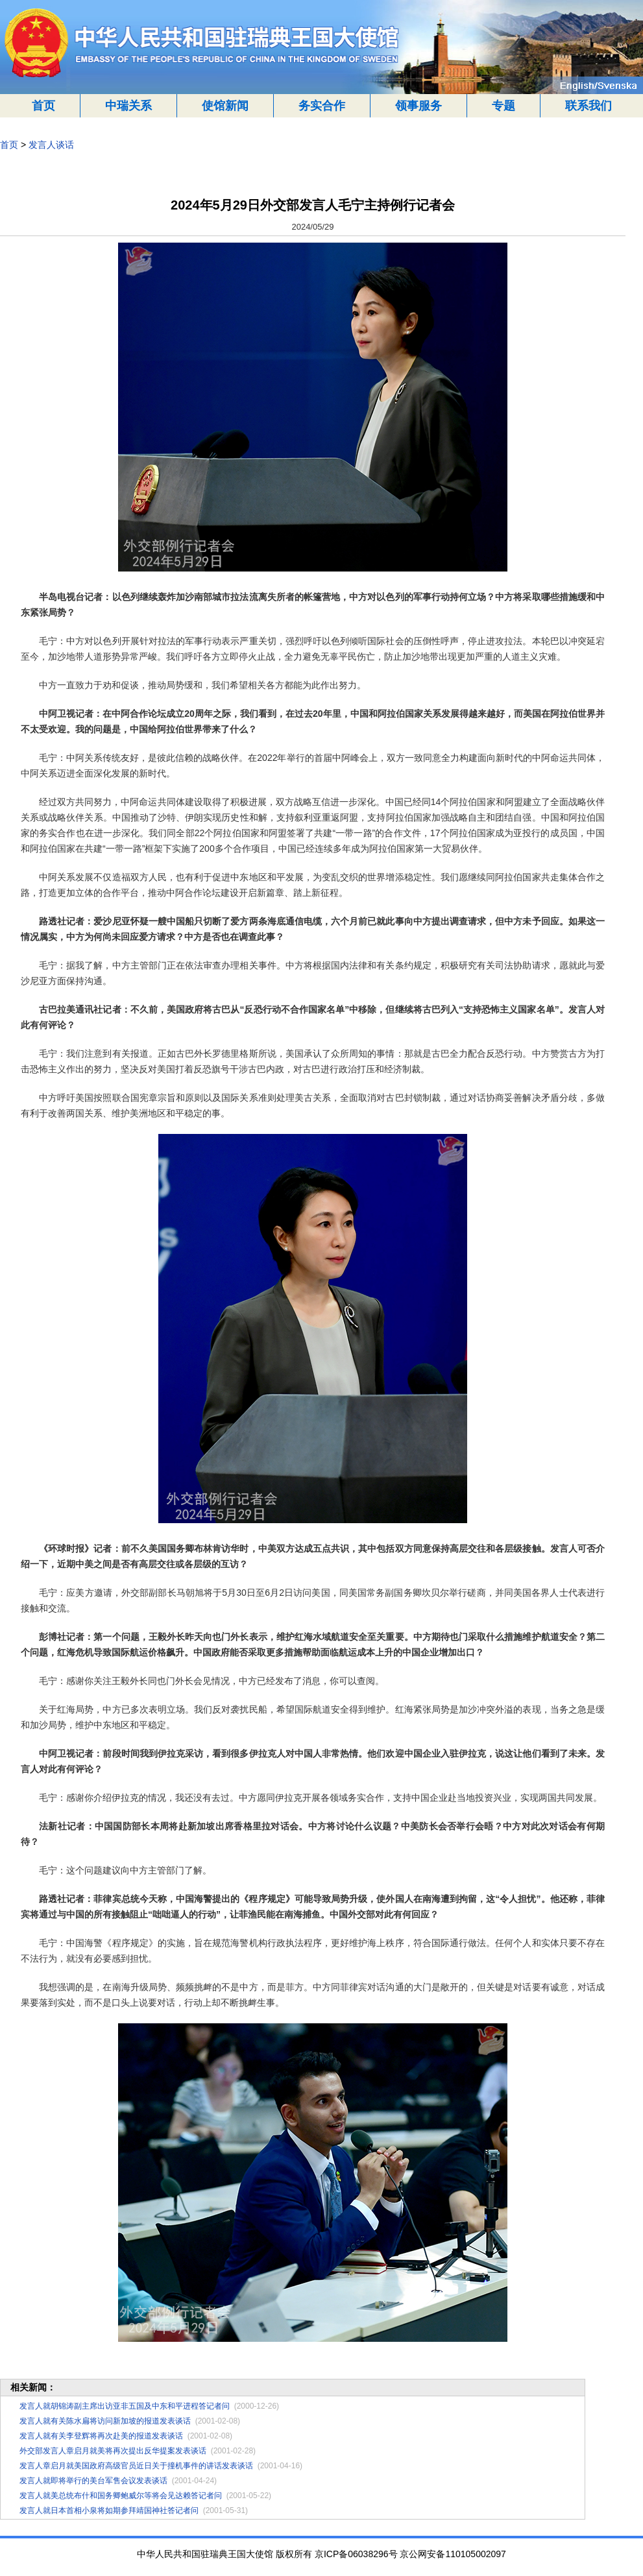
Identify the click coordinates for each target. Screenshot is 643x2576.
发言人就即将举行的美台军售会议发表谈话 (93, 2480)
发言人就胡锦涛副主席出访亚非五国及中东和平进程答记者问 (124, 2406)
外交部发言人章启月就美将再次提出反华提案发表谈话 (112, 2450)
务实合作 (321, 105)
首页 (43, 105)
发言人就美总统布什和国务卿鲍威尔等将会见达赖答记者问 (120, 2495)
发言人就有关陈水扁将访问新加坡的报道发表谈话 (105, 2421)
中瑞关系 (128, 105)
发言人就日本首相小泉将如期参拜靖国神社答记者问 (109, 2510)
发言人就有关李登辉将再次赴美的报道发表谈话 (101, 2435)
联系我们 (588, 105)
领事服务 (418, 105)
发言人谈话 (51, 144)
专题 (503, 105)
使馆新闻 (225, 105)
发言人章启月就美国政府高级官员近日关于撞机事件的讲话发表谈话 (136, 2465)
